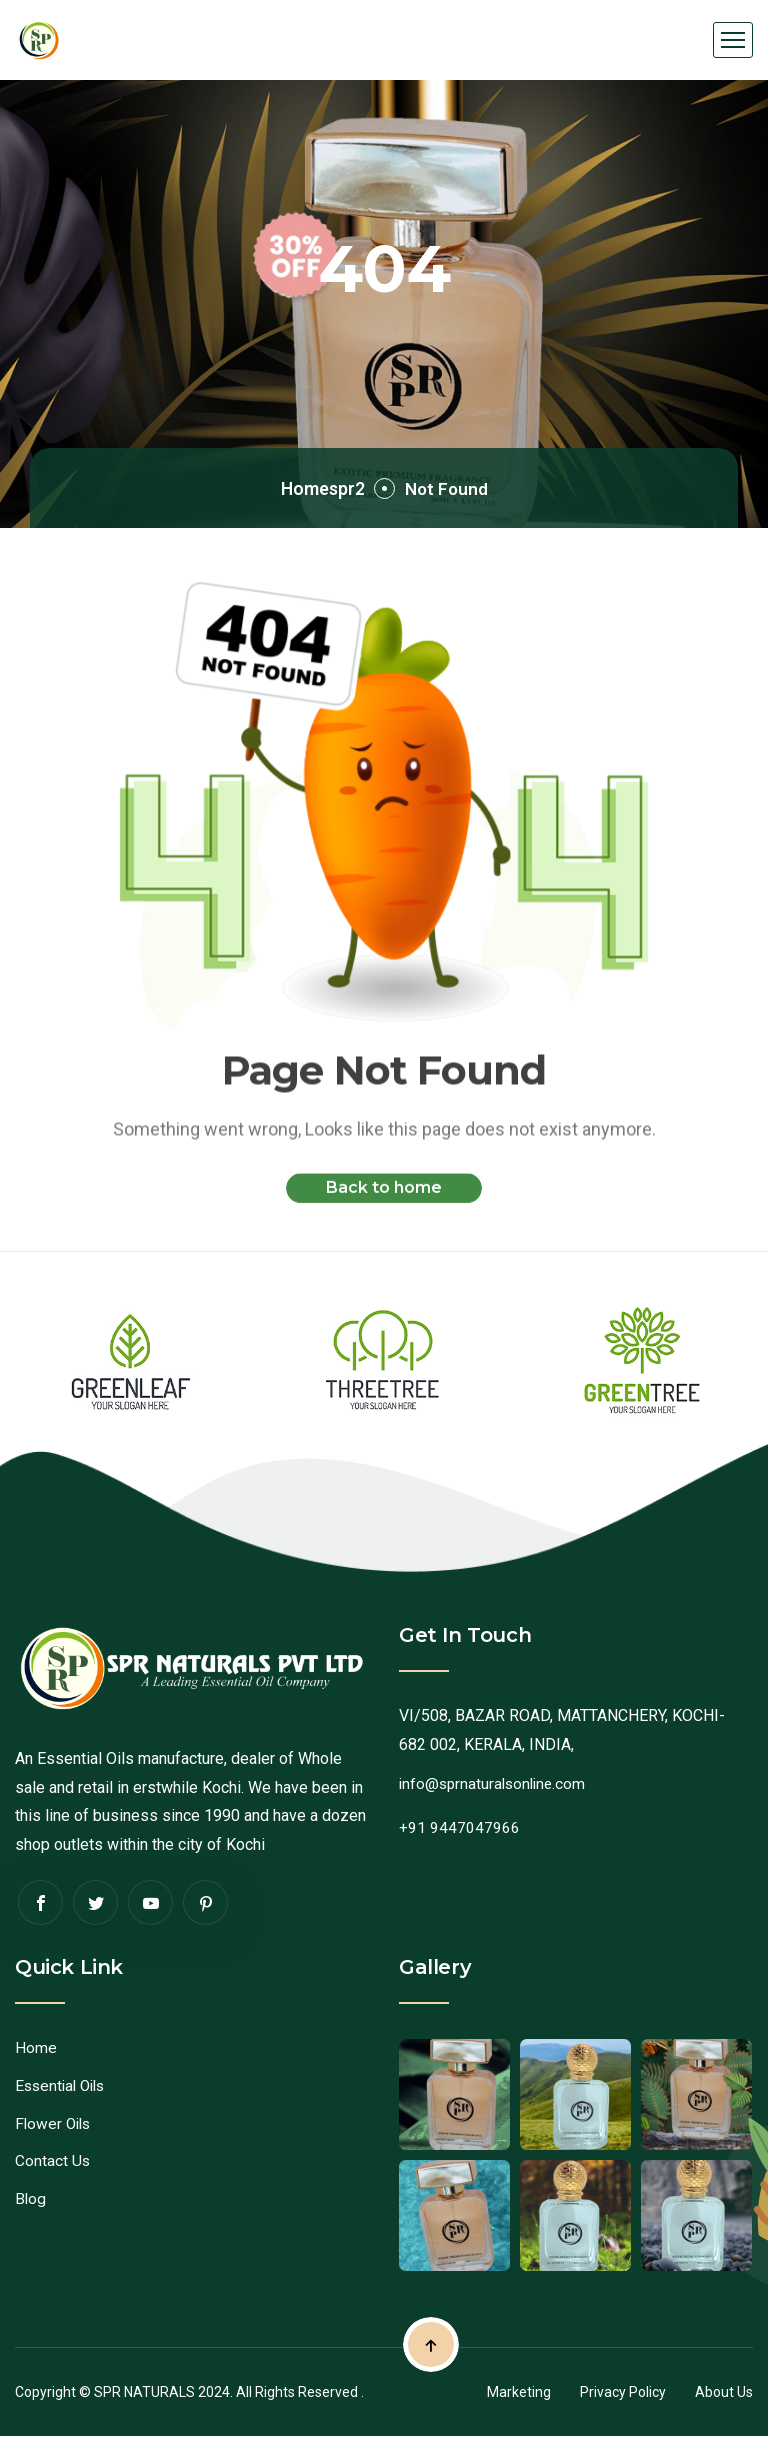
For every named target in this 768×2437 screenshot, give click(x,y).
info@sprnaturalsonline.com (496, 1783)
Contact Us (53, 2160)
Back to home (384, 1204)
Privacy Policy (623, 2392)
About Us (724, 2392)
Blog (31, 2198)
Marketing (519, 2392)
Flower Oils (55, 2123)
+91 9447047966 (459, 1827)
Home (36, 2047)
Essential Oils (63, 2085)
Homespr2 (313, 487)
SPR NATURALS (144, 2392)
